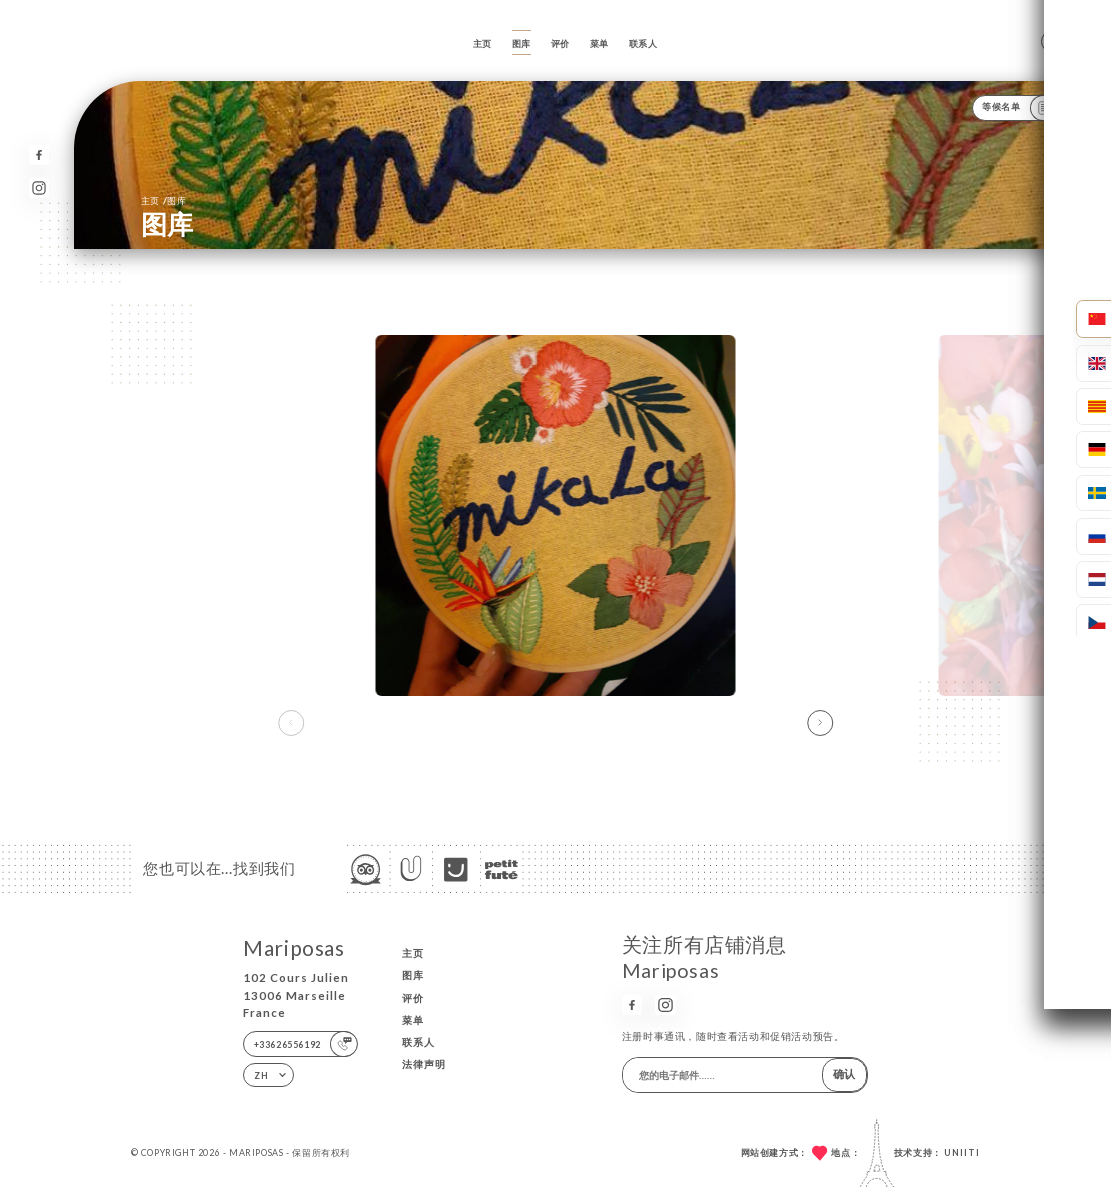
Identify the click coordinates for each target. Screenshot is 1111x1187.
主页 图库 (164, 200)
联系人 (643, 43)
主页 (482, 43)
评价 (560, 43)
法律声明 (424, 1064)
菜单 (599, 43)
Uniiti (962, 1152)
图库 (521, 43)
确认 (844, 1073)
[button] (820, 723)
